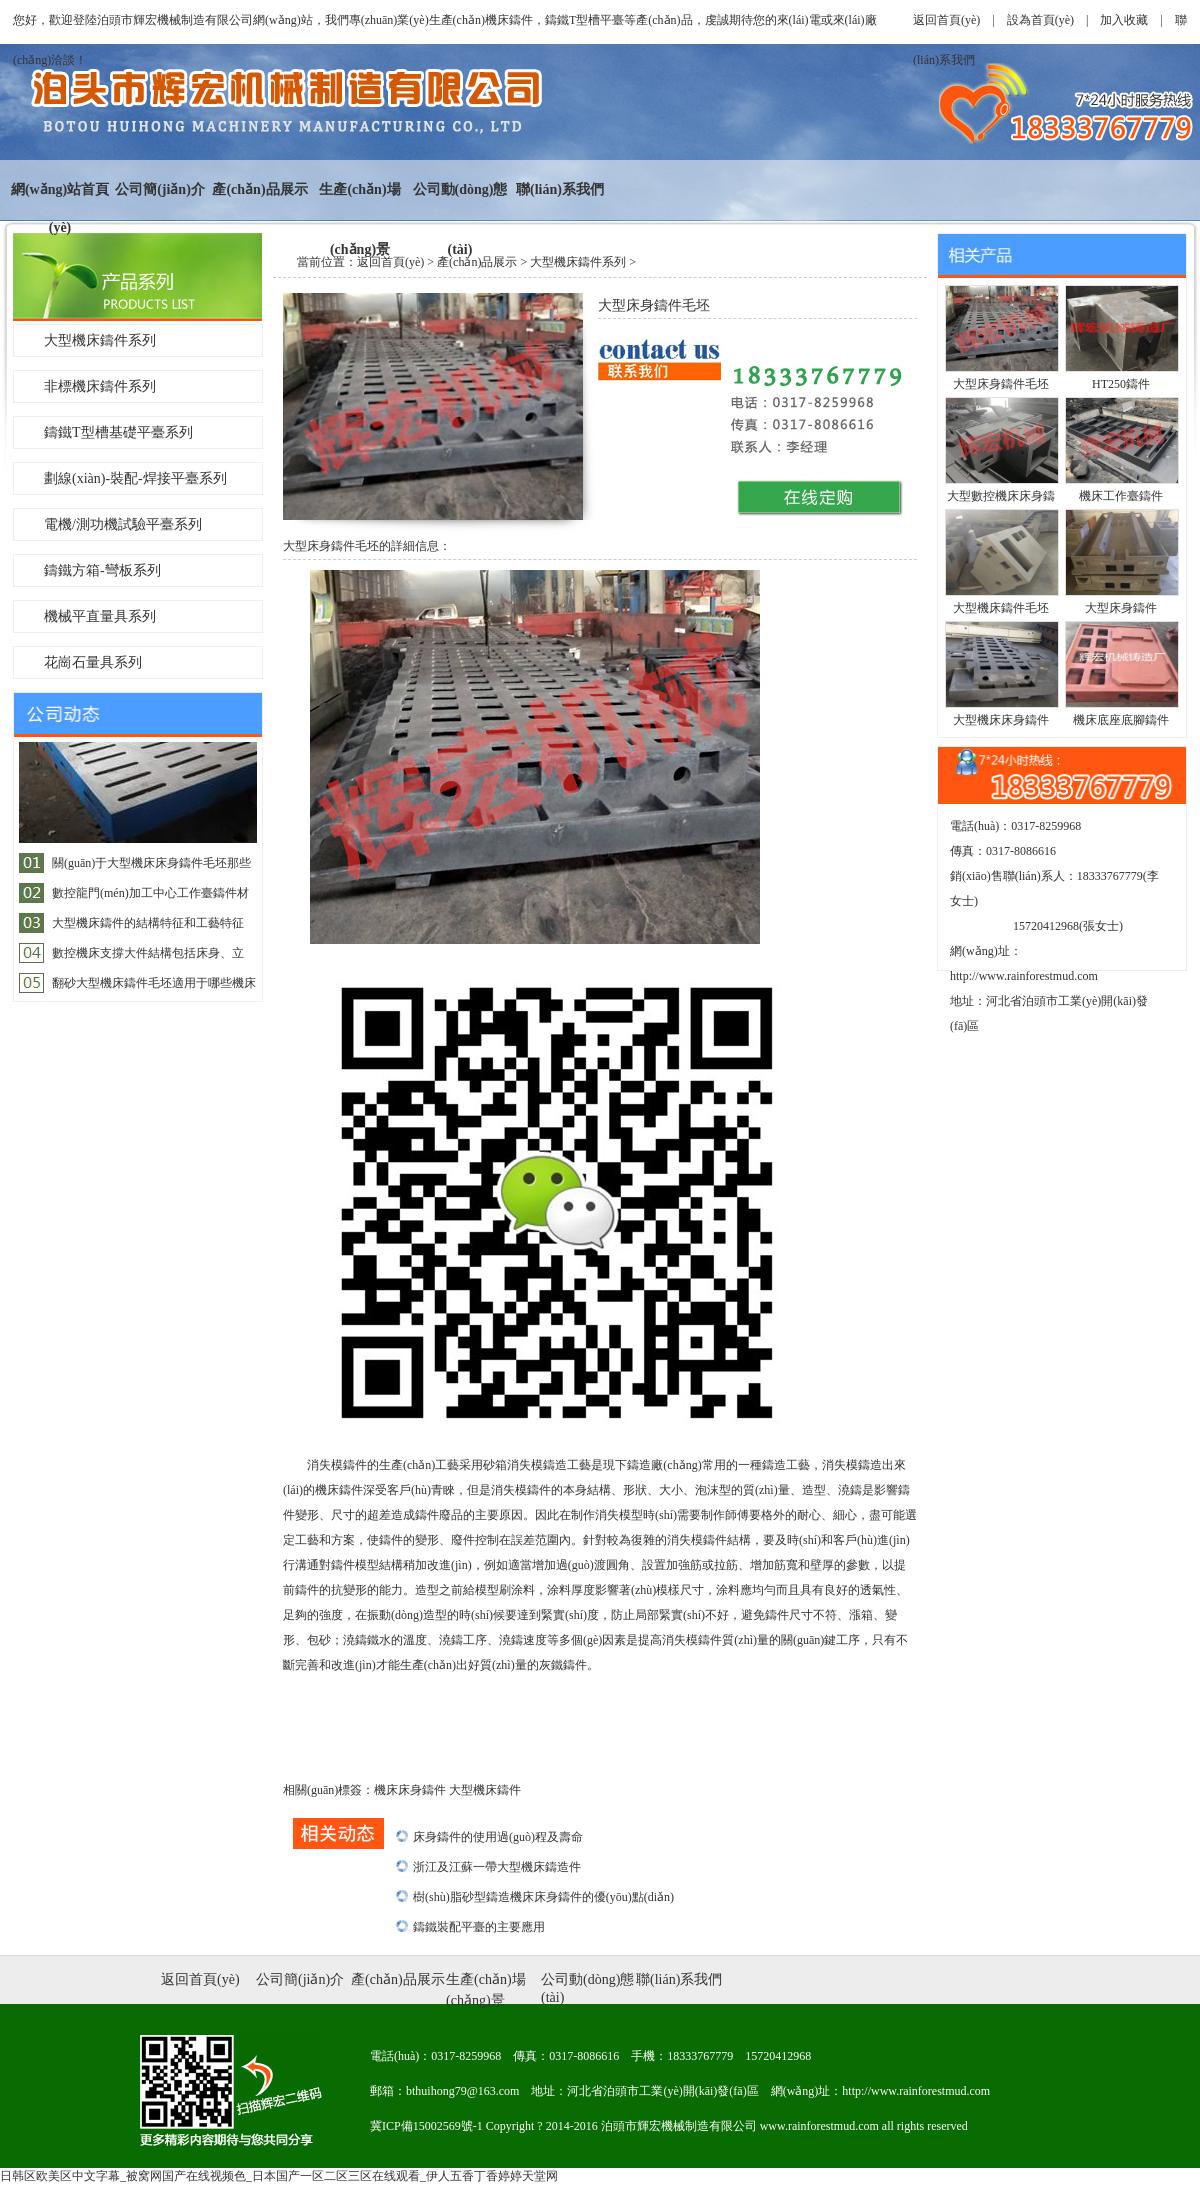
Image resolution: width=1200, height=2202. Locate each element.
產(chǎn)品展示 (259, 189)
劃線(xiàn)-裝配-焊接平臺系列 (135, 478)
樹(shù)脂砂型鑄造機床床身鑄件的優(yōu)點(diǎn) (543, 1897)
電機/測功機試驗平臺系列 (123, 524)
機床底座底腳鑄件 (1121, 720)
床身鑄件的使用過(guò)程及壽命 (498, 1837)
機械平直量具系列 (100, 616)
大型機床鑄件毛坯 (1001, 608)
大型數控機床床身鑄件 (1001, 499)
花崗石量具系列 (93, 662)
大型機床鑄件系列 (100, 340)
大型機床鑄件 (485, 1790)
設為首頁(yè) (1040, 20)
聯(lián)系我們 (560, 189)
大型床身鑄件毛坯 (1001, 384)
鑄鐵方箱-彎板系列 (102, 570)
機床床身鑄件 (411, 1790)
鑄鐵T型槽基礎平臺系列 (118, 432)
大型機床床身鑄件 (1001, 720)
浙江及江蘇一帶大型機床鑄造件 (497, 1867)
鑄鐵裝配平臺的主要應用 (479, 1927)
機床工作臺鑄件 (1121, 496)
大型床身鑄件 (1121, 608)
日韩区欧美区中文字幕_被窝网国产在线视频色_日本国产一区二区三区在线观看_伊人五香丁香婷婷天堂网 (279, 2176)
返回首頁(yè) (946, 20)
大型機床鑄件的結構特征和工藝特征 (148, 923)
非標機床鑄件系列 (100, 386)
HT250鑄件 (1121, 384)
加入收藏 (1124, 20)
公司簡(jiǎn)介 (160, 189)
